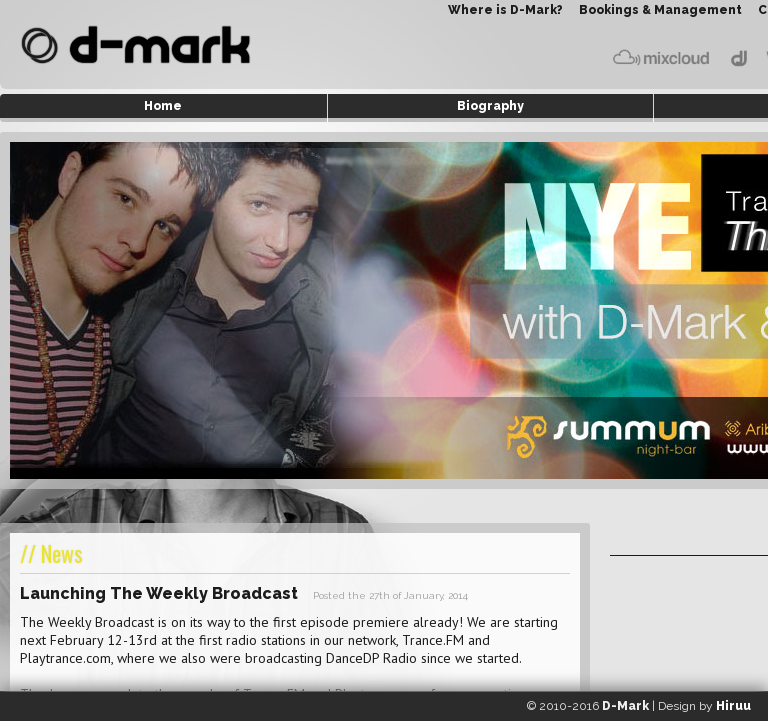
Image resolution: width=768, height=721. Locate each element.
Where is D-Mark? (505, 10)
